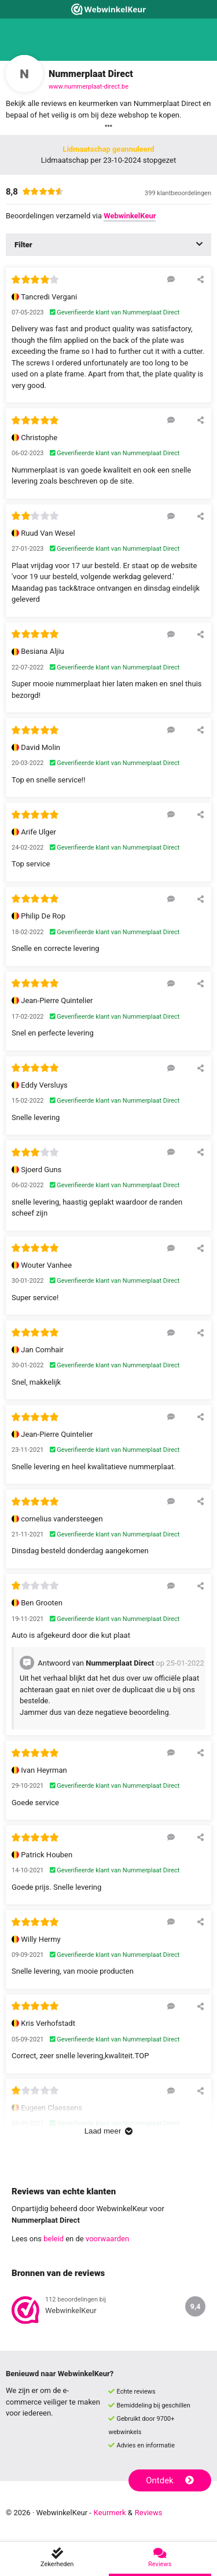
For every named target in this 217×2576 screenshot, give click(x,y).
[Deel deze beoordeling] (200, 279)
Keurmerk (110, 2512)
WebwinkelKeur (130, 215)
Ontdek (170, 2480)
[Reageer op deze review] (171, 279)
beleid (53, 2238)
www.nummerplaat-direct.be (88, 86)
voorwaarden (107, 2238)
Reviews (149, 2512)
